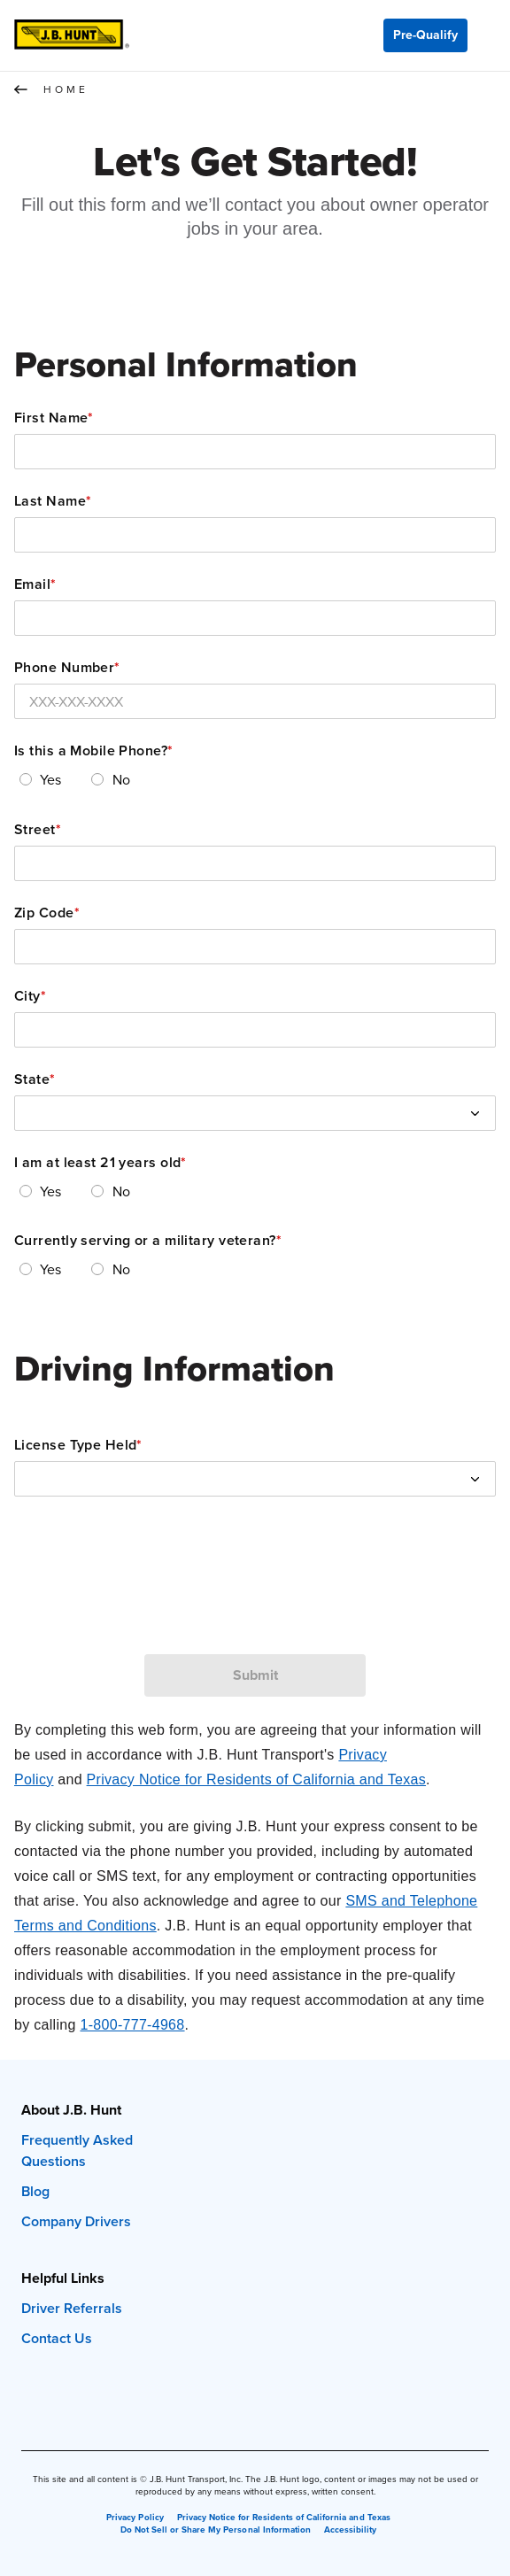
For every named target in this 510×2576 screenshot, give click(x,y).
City (30, 996)
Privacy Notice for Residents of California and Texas (256, 1779)
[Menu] (489, 35)
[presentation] (255, 1598)
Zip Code (47, 913)
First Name (54, 418)
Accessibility (350, 2530)
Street (37, 830)
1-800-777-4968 (132, 2024)
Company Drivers (76, 2221)
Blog (35, 2191)
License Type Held (78, 1445)
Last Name (52, 501)
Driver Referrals (71, 2308)
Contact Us (56, 2338)
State (35, 1079)
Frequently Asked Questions (77, 2150)
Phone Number (67, 668)
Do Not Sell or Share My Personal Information (215, 2530)
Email (35, 584)
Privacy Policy (134, 2517)
